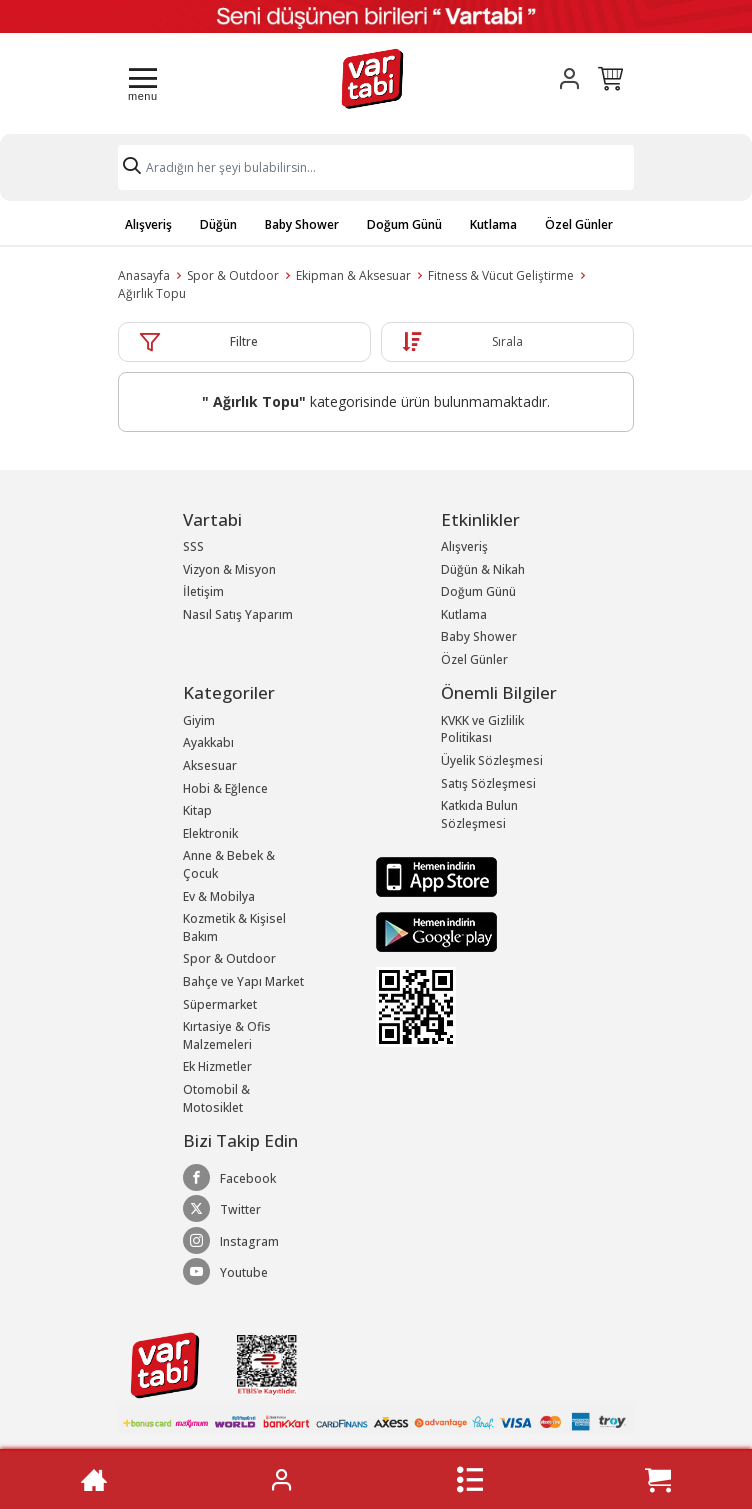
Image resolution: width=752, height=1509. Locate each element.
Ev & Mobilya (219, 896)
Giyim (199, 720)
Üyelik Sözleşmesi (492, 760)
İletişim (203, 591)
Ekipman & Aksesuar (353, 275)
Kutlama (493, 224)
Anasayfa (144, 275)
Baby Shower (302, 224)
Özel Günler (579, 224)
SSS (193, 546)
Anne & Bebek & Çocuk (229, 864)
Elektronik (210, 833)
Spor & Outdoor (233, 275)
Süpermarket (220, 1004)
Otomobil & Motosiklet (216, 1098)
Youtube (225, 1272)
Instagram (231, 1241)
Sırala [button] (507, 341)
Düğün (218, 224)
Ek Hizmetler (217, 1066)
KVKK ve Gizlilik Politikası (482, 729)
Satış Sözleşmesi (488, 783)
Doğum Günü (404, 224)
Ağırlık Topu (152, 293)
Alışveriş (148, 224)
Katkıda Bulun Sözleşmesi (479, 814)
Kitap (197, 810)
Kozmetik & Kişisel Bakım (234, 927)
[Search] (376, 167)
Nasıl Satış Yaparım (238, 614)
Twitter (222, 1209)
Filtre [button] (244, 341)
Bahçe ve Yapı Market (243, 981)
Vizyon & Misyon (229, 569)
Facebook (229, 1178)
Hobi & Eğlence (225, 788)
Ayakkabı (208, 742)
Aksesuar (210, 765)
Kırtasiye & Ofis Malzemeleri (227, 1035)
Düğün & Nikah (483, 569)
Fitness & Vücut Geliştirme (501, 275)
